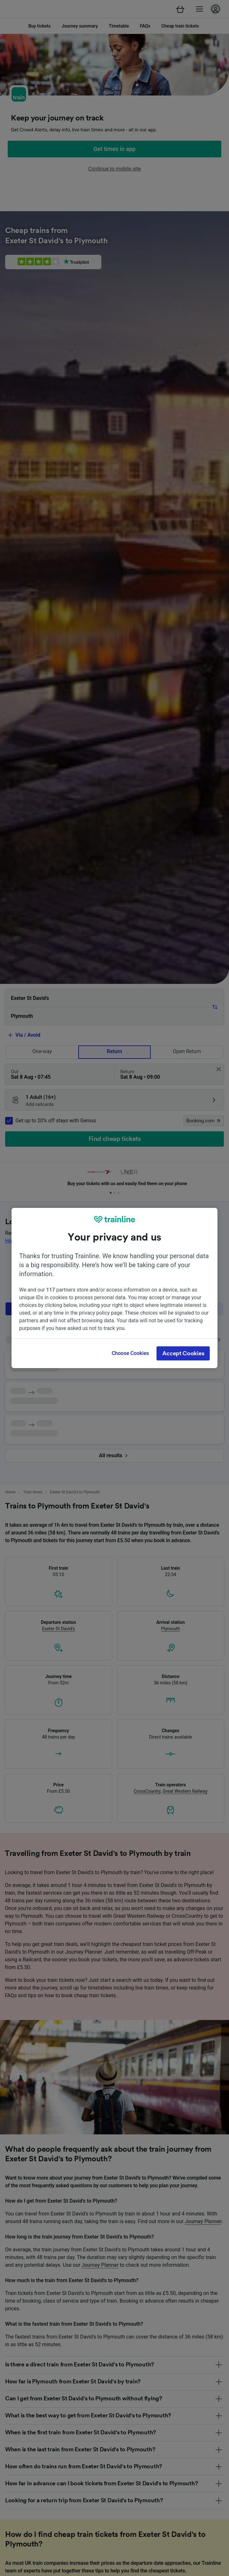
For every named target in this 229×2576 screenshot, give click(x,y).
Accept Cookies (183, 1353)
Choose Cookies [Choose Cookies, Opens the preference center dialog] (130, 1353)
